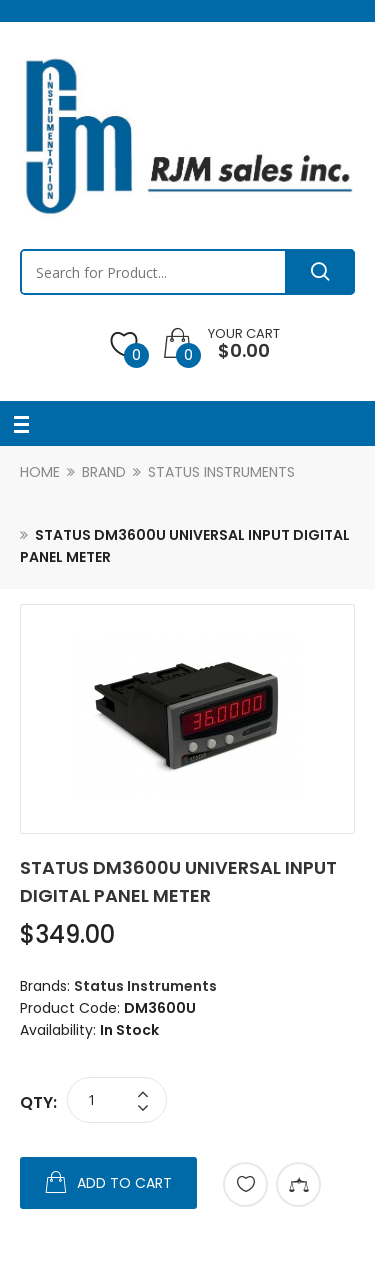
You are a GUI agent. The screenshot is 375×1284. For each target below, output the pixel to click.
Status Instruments (221, 472)
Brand (104, 472)
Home (40, 472)
